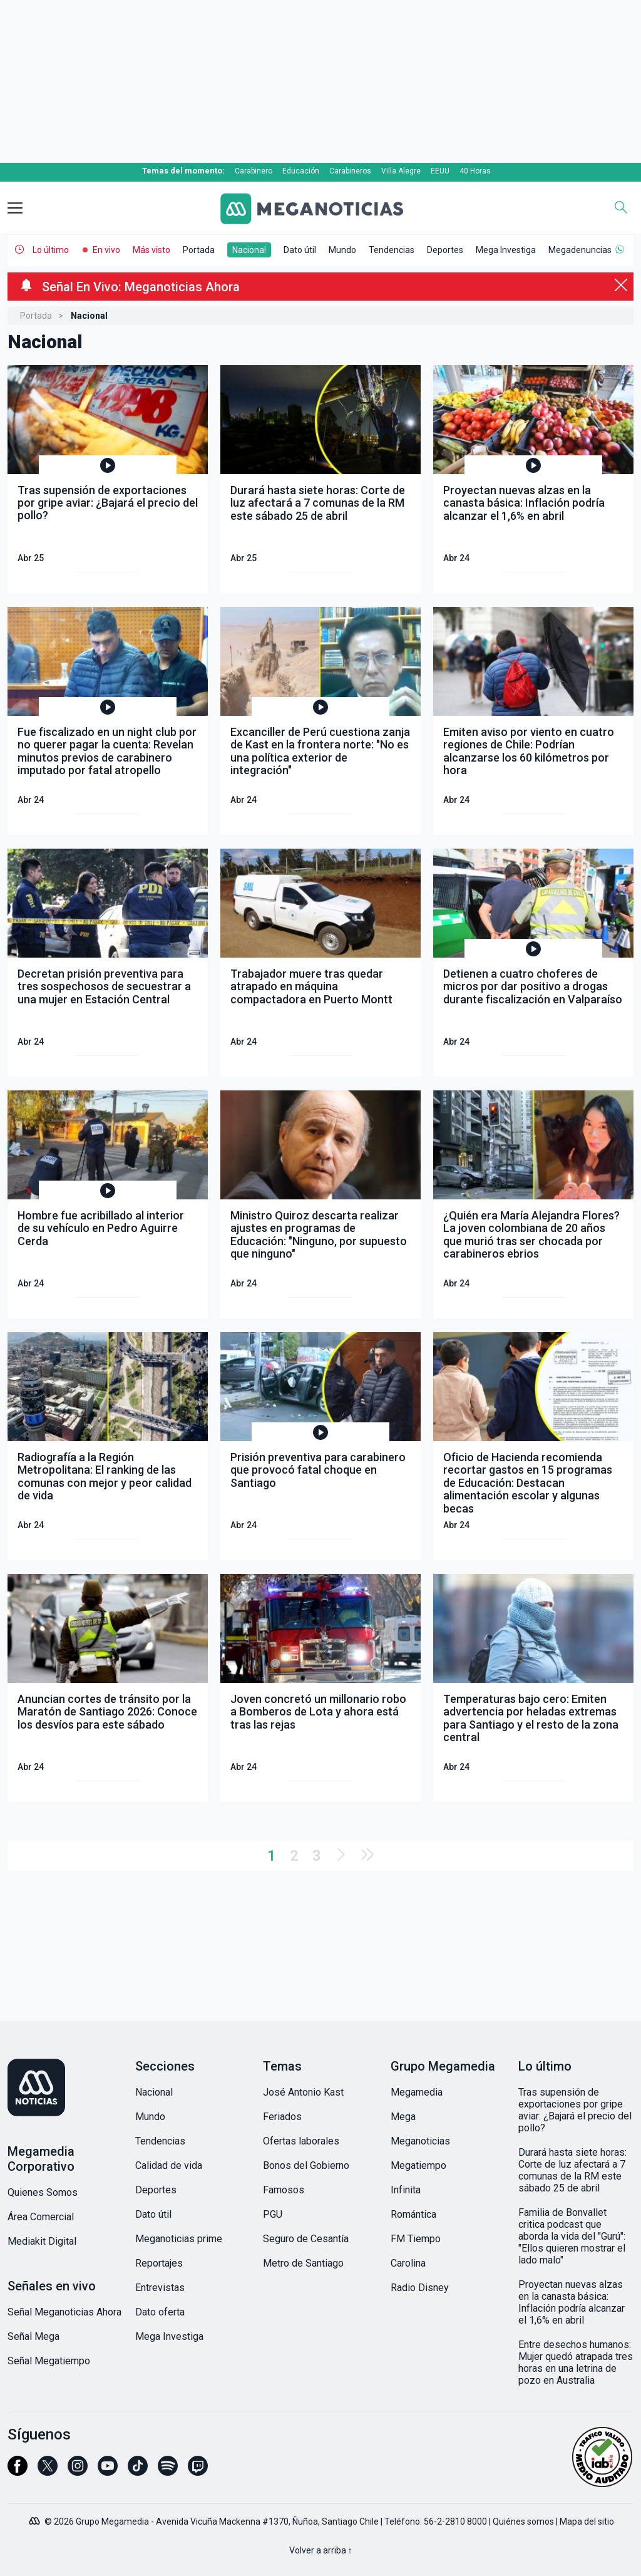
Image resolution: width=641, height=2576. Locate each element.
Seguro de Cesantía (306, 2239)
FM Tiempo (416, 2239)
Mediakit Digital (42, 2241)
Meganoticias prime (178, 2239)
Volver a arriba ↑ (320, 2550)
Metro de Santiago (303, 2263)
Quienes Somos (43, 2192)
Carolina (408, 2263)
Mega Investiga (506, 250)
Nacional (249, 250)
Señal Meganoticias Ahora (64, 2312)
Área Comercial (41, 2217)
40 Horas (475, 171)
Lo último (51, 250)
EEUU (440, 171)
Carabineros (350, 171)
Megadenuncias (580, 250)
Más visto (151, 250)
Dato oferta (160, 2312)
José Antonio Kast (303, 2092)
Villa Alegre (401, 171)
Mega (403, 2117)
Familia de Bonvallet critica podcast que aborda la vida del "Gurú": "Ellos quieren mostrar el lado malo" (571, 2236)
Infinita (406, 2190)
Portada (199, 250)
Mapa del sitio (587, 2522)
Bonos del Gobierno (306, 2165)
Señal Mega (33, 2336)
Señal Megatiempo (49, 2361)
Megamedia (417, 2092)
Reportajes (159, 2263)
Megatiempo (418, 2165)
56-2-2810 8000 (455, 2522)
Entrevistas (160, 2288)
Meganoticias (420, 2141)
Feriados (282, 2117)
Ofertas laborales (301, 2141)
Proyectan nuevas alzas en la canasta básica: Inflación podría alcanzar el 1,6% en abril (571, 2302)
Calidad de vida (168, 2165)
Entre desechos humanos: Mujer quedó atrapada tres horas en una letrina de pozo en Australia (575, 2362)
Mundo (342, 250)
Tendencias (391, 250)
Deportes (445, 250)
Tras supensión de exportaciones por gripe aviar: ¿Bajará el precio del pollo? (575, 2110)
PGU (272, 2214)
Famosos (283, 2190)
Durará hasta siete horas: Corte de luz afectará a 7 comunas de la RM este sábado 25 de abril (572, 2170)
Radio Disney (420, 2288)
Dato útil (300, 250)
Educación (300, 171)
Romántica (413, 2214)
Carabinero (253, 171)
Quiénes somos (523, 2522)
